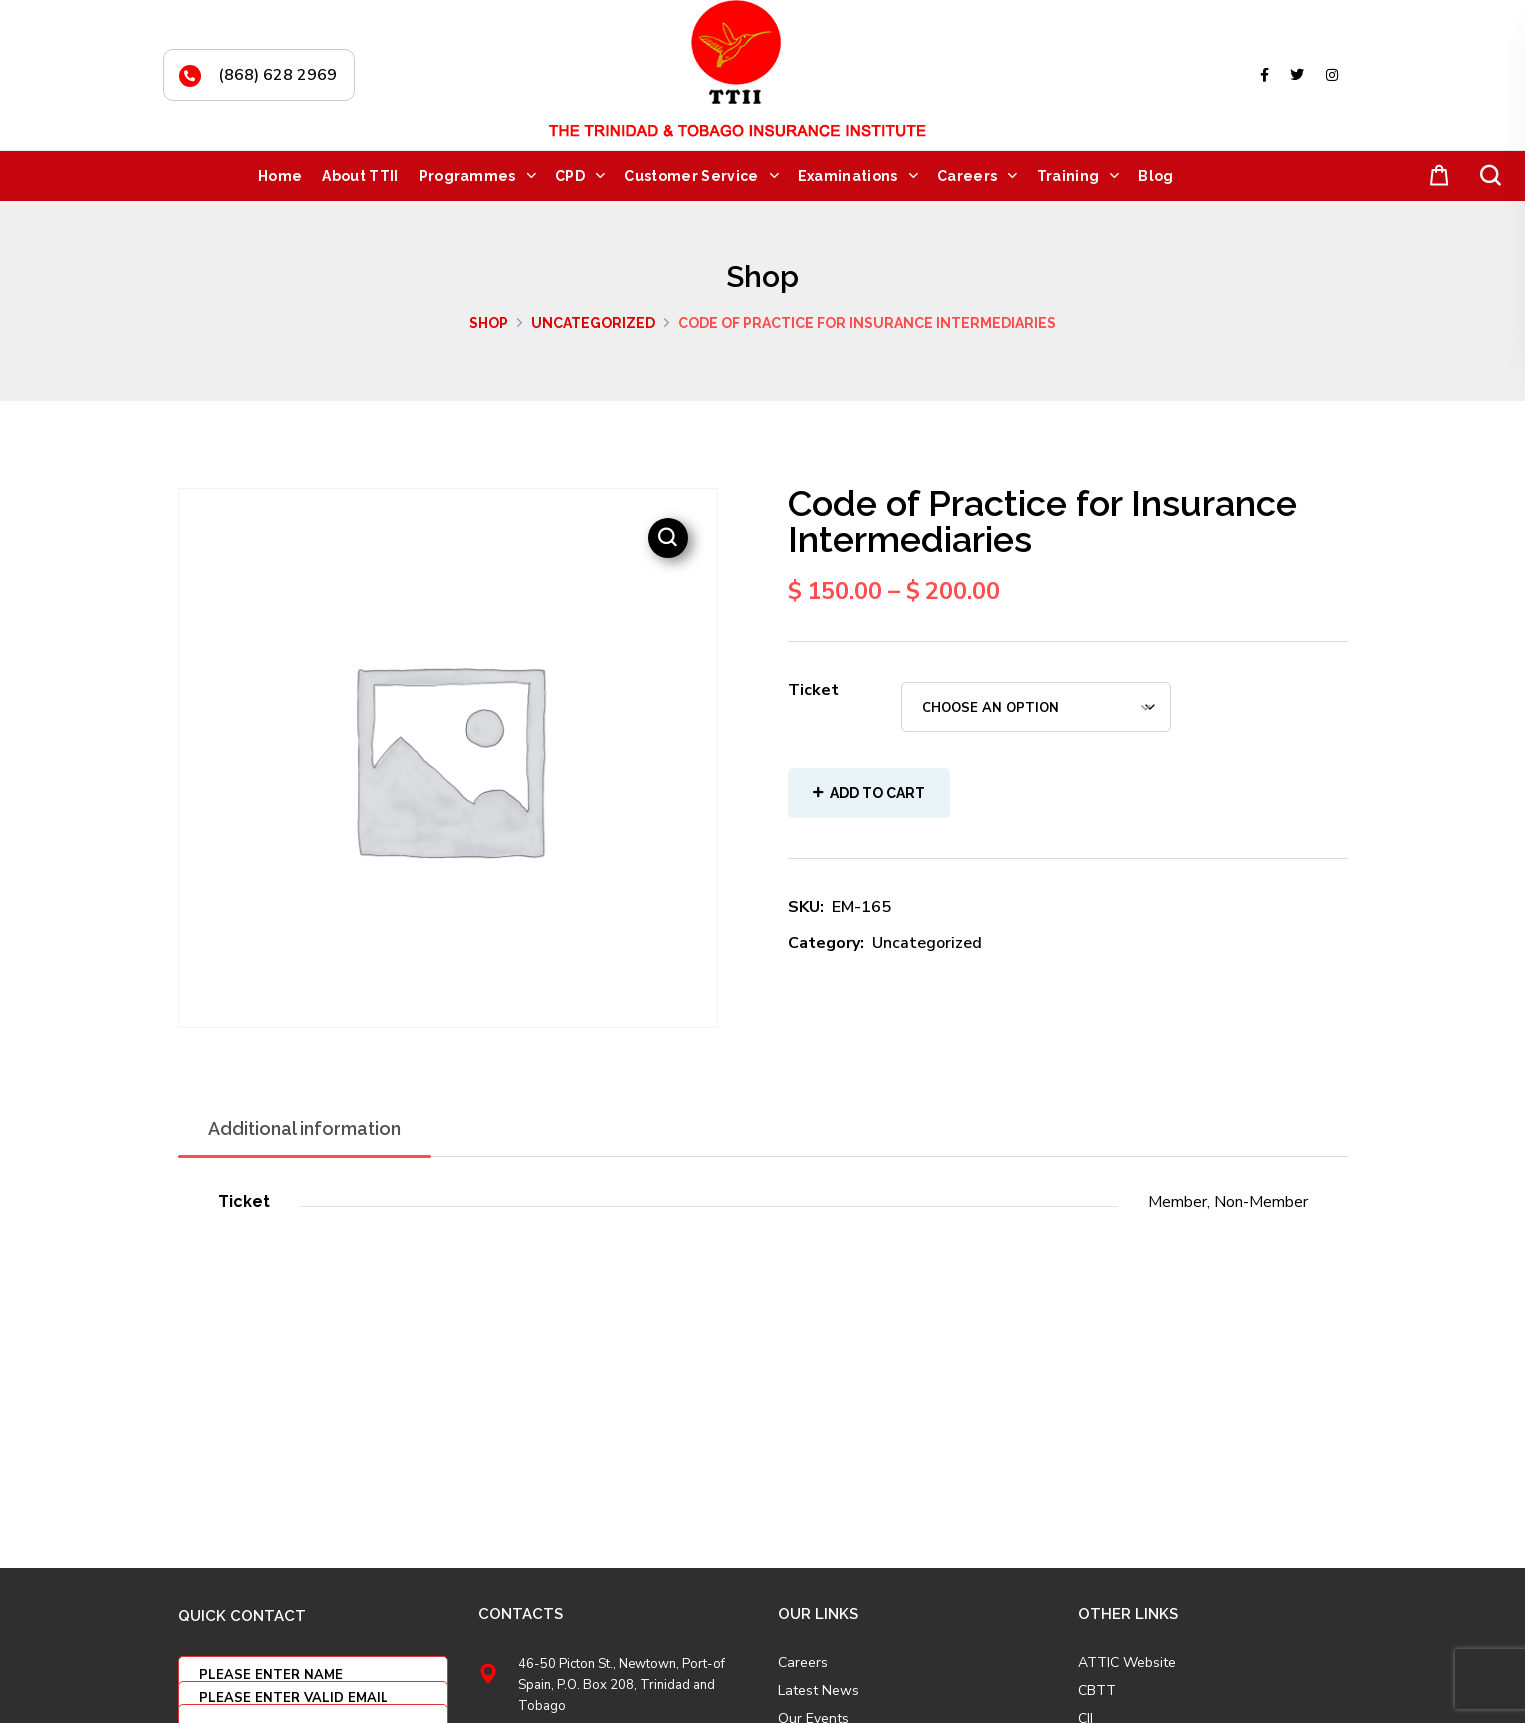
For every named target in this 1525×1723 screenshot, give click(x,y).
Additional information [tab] (304, 1128)
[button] (1435, 176)
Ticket (813, 690)
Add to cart (877, 793)
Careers (803, 1663)
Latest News (818, 1691)
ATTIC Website (1127, 1663)
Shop (488, 323)
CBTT (1097, 1691)
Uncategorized (593, 323)
